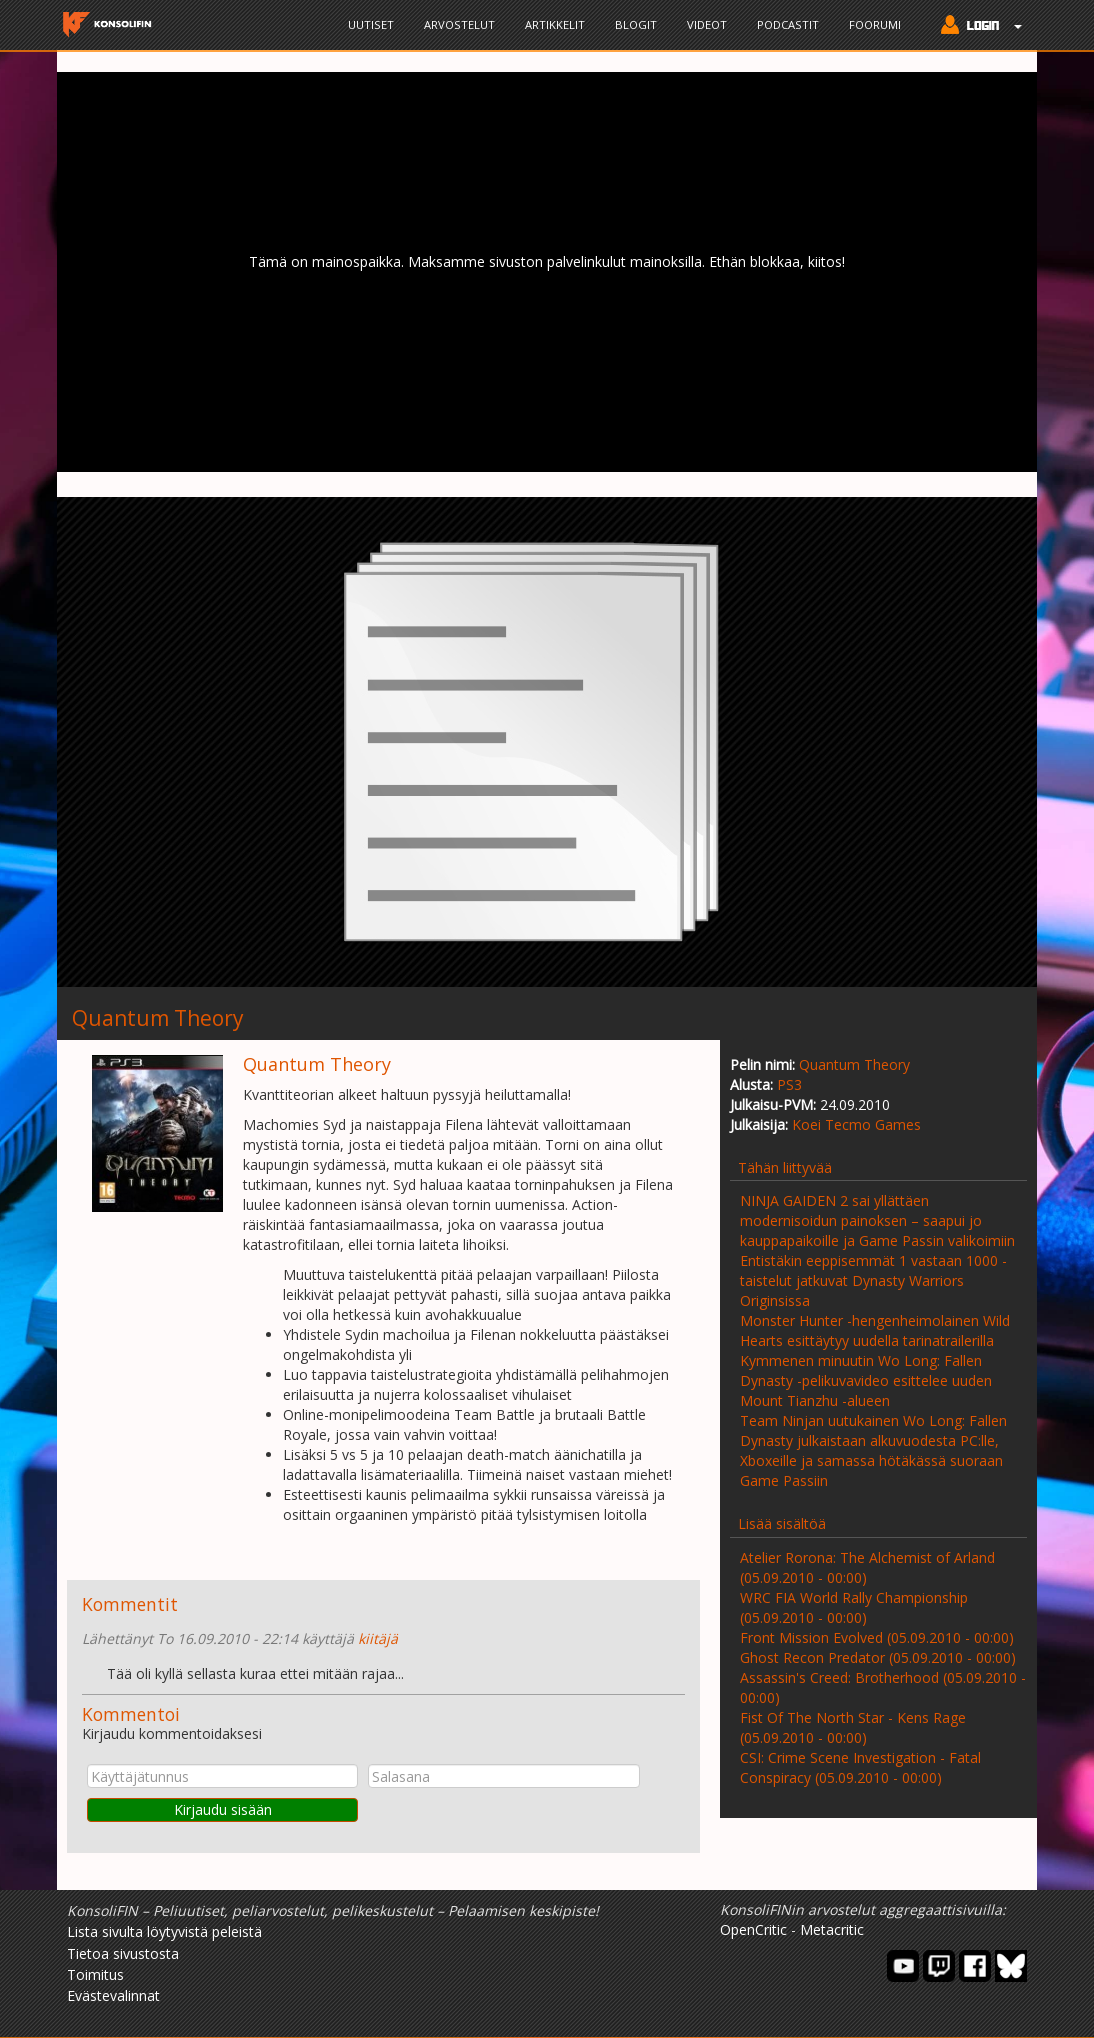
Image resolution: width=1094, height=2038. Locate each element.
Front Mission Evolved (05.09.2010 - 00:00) (877, 1637)
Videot (707, 24)
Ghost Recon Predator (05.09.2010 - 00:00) (878, 1657)
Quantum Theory (854, 1064)
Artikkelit (555, 24)
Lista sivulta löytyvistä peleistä (164, 1931)
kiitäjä (378, 1638)
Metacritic (832, 1929)
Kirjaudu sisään (223, 1809)
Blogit (636, 24)
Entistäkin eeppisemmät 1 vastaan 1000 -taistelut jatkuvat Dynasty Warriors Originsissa (873, 1280)
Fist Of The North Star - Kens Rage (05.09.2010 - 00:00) (853, 1727)
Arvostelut (459, 24)
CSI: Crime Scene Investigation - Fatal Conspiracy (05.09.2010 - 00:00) (860, 1767)
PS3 (789, 1084)
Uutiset (371, 24)
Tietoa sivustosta (123, 1953)
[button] (976, 27)
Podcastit (788, 24)
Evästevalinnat (113, 1995)
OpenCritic (753, 1929)
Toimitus (95, 1974)
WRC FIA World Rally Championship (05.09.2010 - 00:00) (854, 1607)
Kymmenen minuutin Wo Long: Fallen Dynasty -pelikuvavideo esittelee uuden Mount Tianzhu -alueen (866, 1380)
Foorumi (875, 24)
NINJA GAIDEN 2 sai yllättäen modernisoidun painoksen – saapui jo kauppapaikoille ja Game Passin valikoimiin (877, 1220)
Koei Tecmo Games (856, 1124)
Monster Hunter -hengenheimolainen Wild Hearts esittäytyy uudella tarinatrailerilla (875, 1330)
